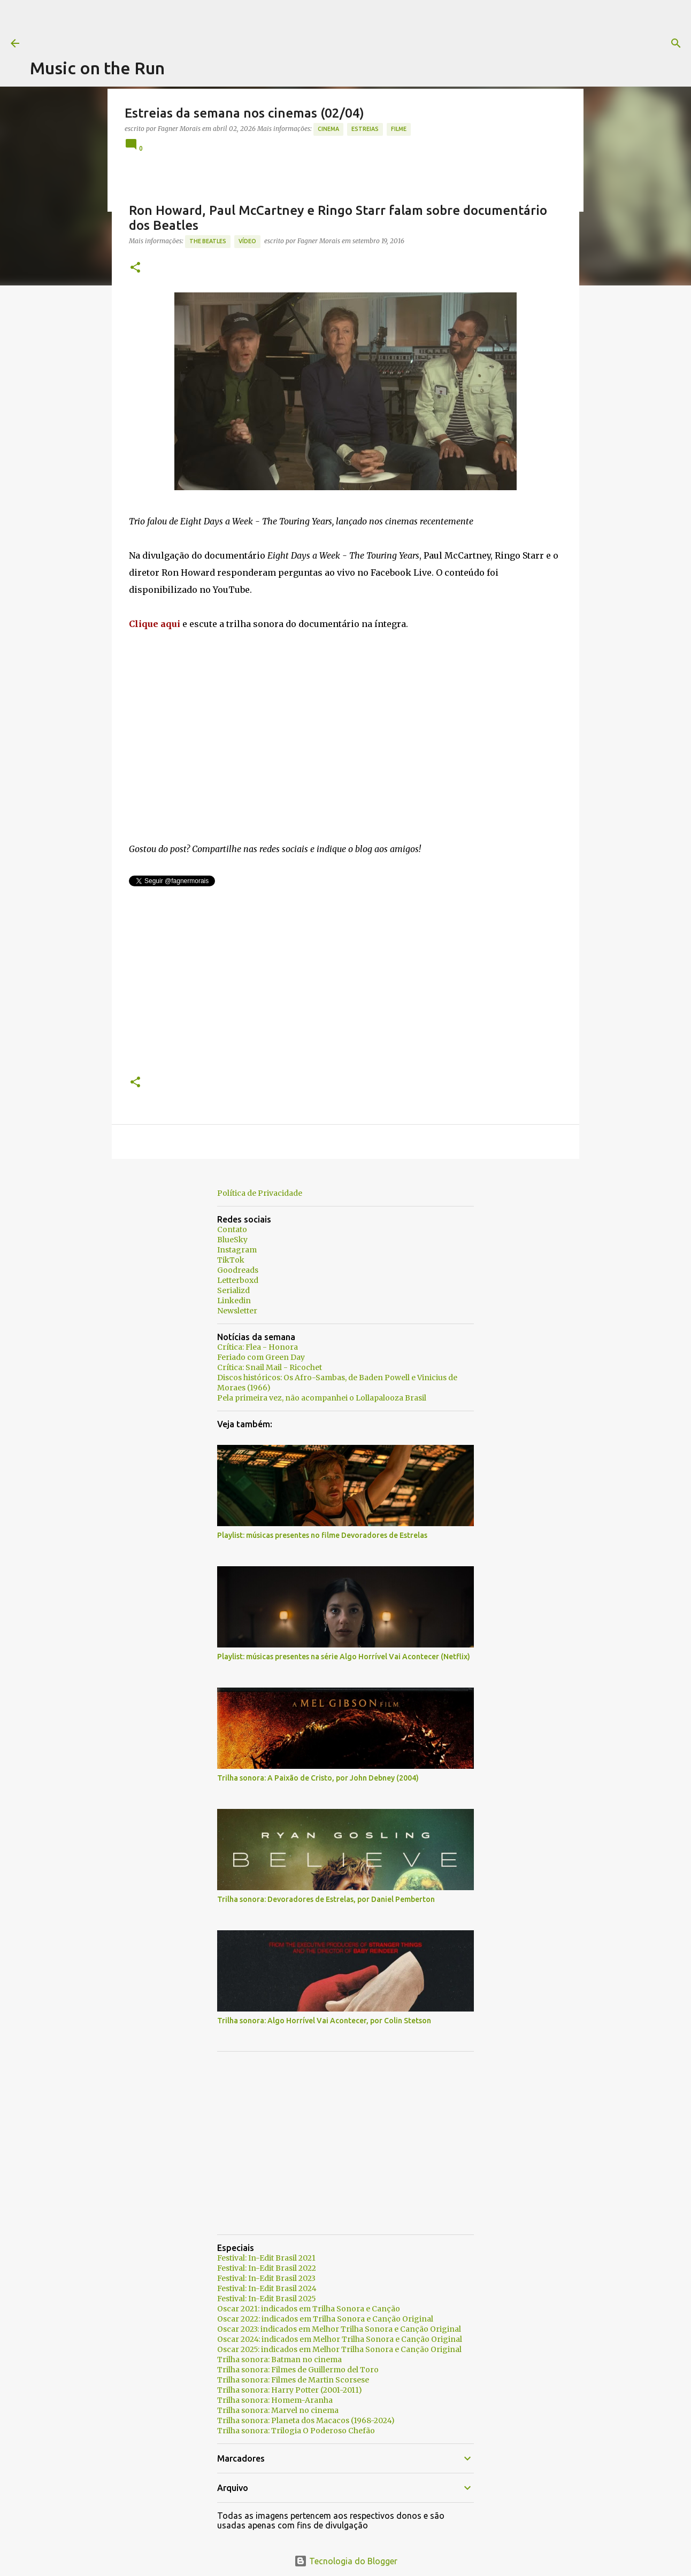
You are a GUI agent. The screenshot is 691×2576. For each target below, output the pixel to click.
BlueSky (232, 1239)
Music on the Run (97, 68)
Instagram (237, 1250)
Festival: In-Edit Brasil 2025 (266, 2298)
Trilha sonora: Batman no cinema (279, 2359)
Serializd (233, 1290)
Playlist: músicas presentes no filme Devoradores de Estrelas (322, 1535)
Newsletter (237, 1311)
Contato (232, 1229)
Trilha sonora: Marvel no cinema (278, 2410)
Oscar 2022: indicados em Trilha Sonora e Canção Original (325, 2319)
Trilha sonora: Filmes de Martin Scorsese (293, 2380)
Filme (398, 129)
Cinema (328, 129)
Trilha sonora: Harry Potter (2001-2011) (289, 2390)
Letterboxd (237, 1280)
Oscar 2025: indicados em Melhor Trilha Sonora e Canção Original (339, 2349)
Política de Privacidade (259, 1193)
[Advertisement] (224, 24)
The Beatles (207, 241)
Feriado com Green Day (261, 1357)
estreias (365, 129)
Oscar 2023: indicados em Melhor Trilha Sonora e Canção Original (339, 2329)
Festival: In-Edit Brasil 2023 (266, 2278)
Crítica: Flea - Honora (257, 1347)
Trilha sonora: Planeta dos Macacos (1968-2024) (306, 2420)
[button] (135, 268)
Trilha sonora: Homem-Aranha (275, 2400)
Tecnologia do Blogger (345, 2561)
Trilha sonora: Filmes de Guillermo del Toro (298, 2369)
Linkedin (234, 1300)
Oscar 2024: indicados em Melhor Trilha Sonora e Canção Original (339, 2339)
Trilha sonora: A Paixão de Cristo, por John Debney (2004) (318, 1778)
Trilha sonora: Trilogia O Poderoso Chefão (296, 2430)
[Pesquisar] (434, 43)
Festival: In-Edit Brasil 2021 (266, 2258)
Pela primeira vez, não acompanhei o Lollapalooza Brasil (321, 1398)
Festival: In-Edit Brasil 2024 (267, 2288)
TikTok (230, 1260)
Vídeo (247, 241)
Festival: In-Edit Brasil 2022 (266, 2268)
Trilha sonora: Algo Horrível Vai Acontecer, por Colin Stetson (324, 2020)
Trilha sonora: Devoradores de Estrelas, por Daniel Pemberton (326, 1899)
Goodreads (237, 1270)
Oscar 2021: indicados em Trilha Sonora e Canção (308, 2309)
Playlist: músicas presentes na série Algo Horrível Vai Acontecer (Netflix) (343, 1656)
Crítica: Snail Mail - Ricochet (269, 1367)
